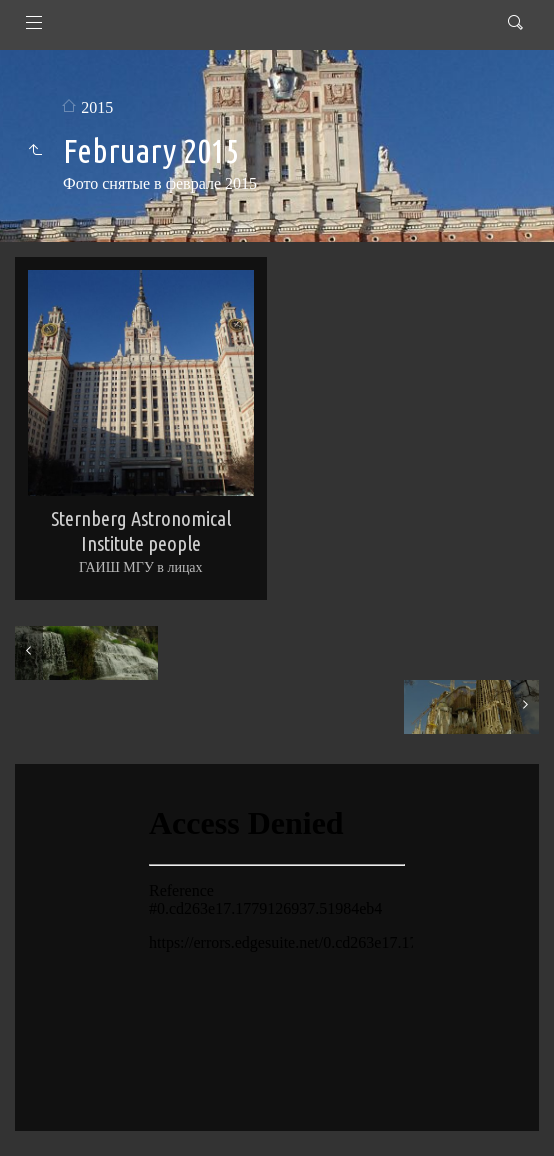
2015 (97, 107)
